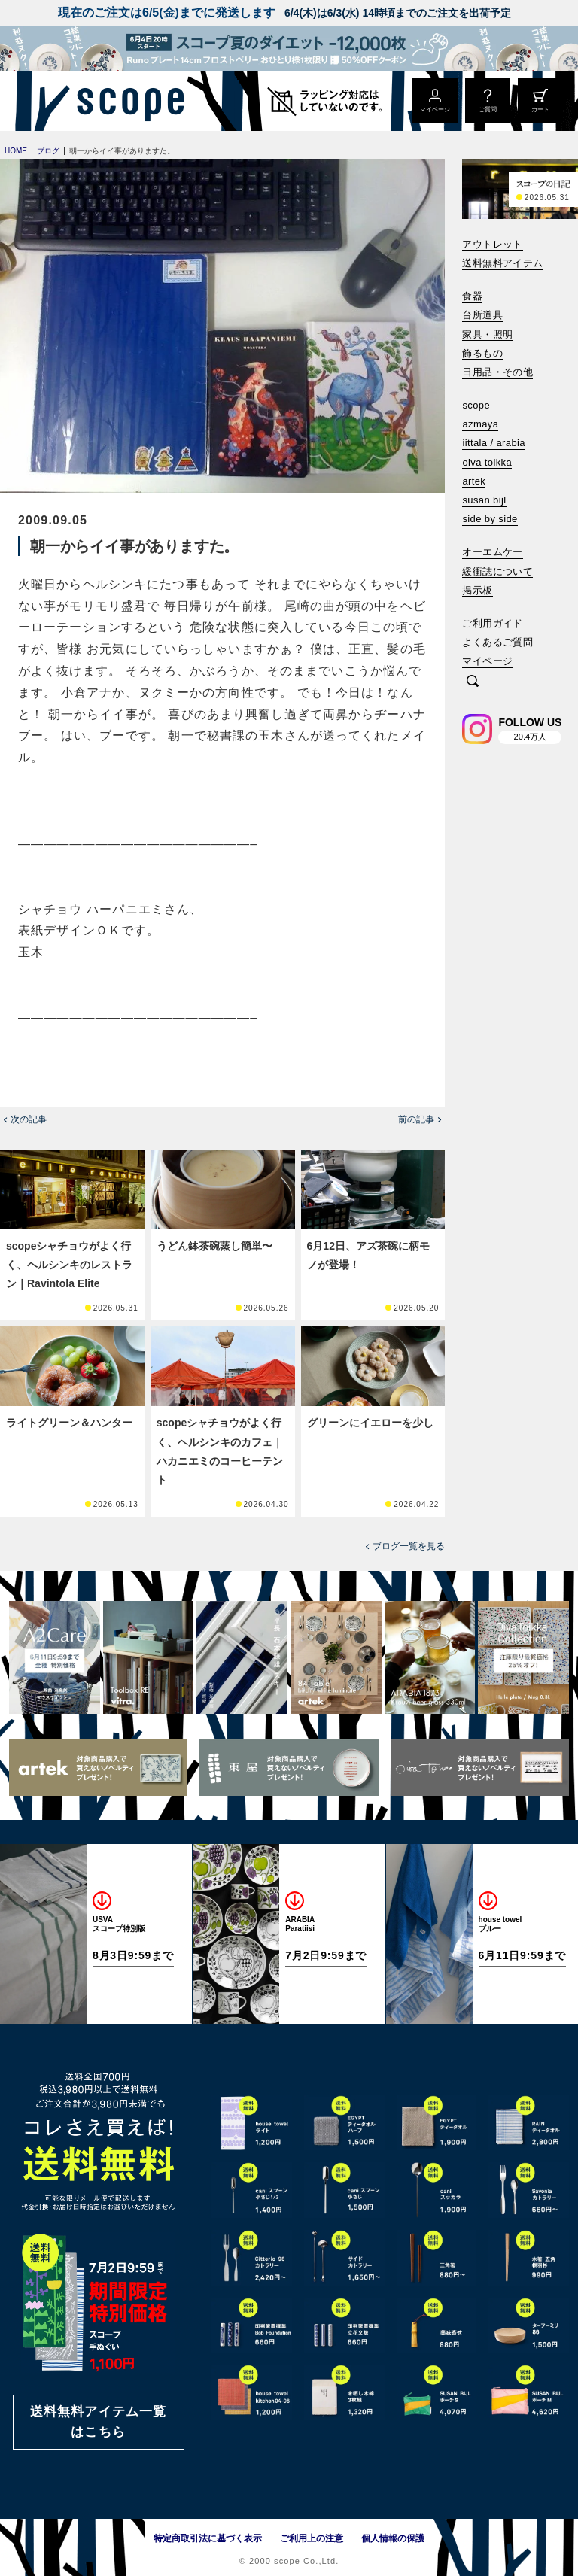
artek (473, 481)
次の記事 (29, 1119)
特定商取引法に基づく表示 (208, 2538)
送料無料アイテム (502, 263)
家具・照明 (487, 334)
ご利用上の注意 (311, 2538)
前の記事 (416, 1119)
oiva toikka (487, 462)
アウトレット (492, 244)
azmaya (480, 424)
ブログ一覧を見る (409, 1546)
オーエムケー (492, 551)
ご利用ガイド (492, 623)
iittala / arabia (493, 442)
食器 (472, 296)
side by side (489, 518)
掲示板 (477, 590)
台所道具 (482, 314)
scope (476, 405)
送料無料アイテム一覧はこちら (98, 2421)
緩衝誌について (497, 571)
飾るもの (482, 353)
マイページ (487, 661)
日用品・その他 (497, 372)
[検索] (472, 682)
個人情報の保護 (392, 2538)
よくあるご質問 (497, 642)
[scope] (126, 101)
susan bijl (484, 500)
